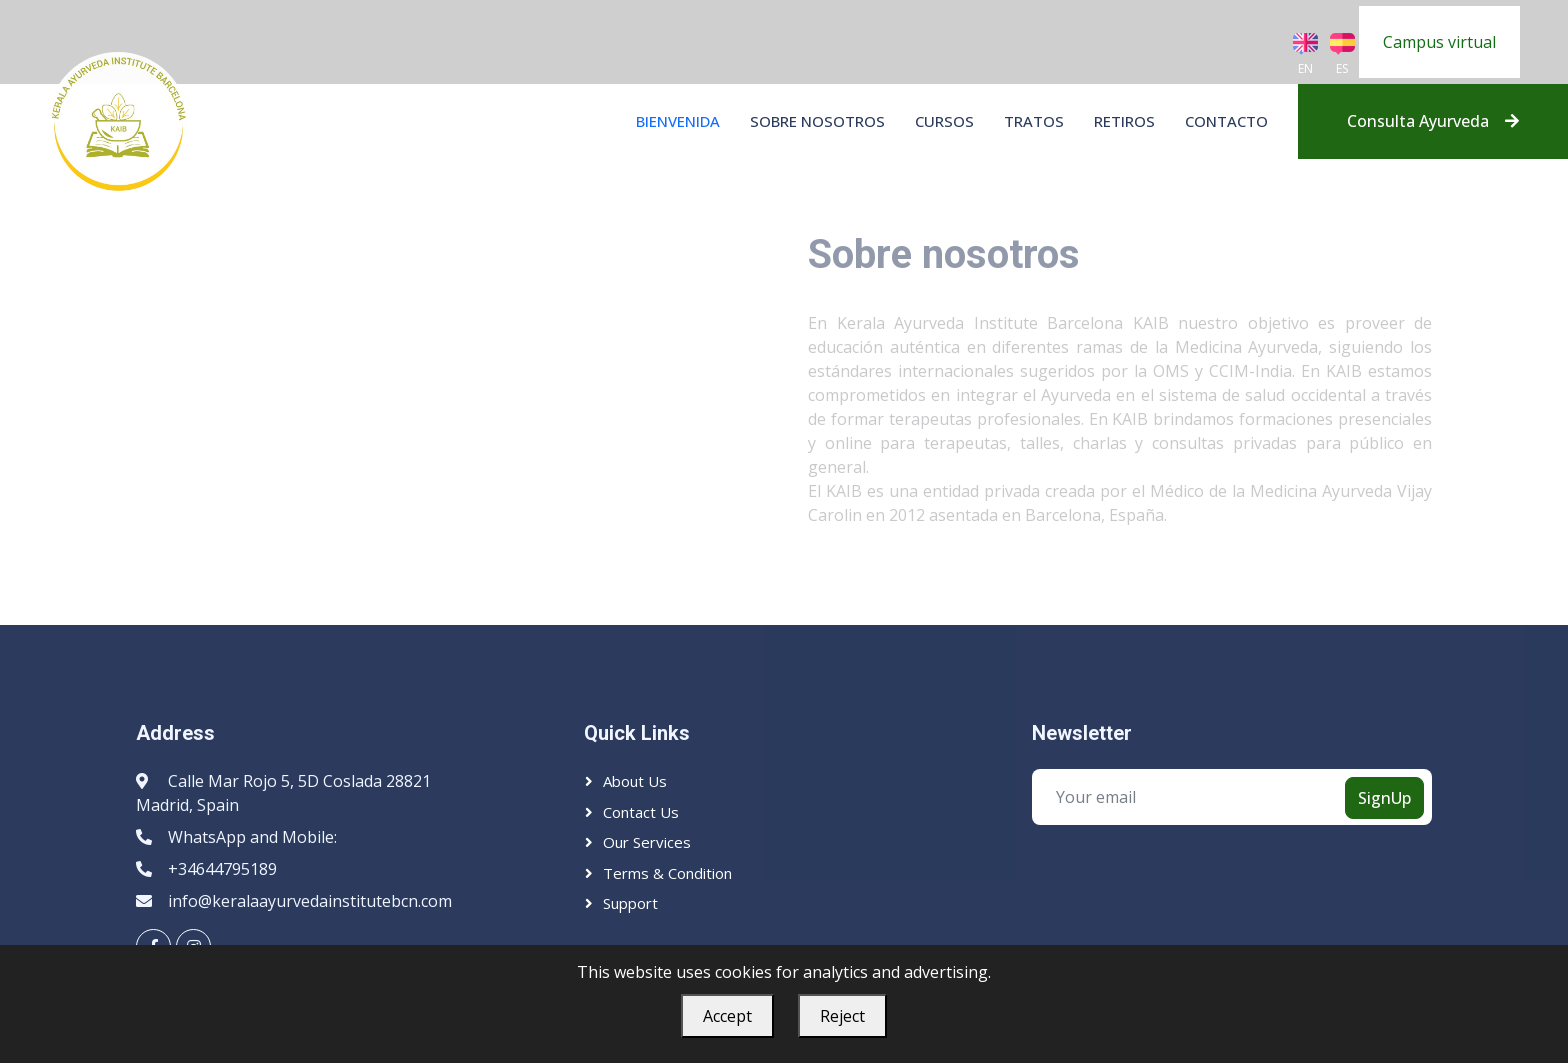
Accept (727, 1016)
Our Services (647, 842)
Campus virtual (1439, 42)
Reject (842, 1016)
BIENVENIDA (678, 121)
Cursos (944, 121)
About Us (635, 781)
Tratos (1034, 121)
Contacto (1226, 121)
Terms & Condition (667, 873)
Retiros (1124, 121)
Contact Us (641, 812)
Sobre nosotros (817, 121)
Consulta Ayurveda (1433, 121)
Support (630, 903)
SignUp (1384, 798)
